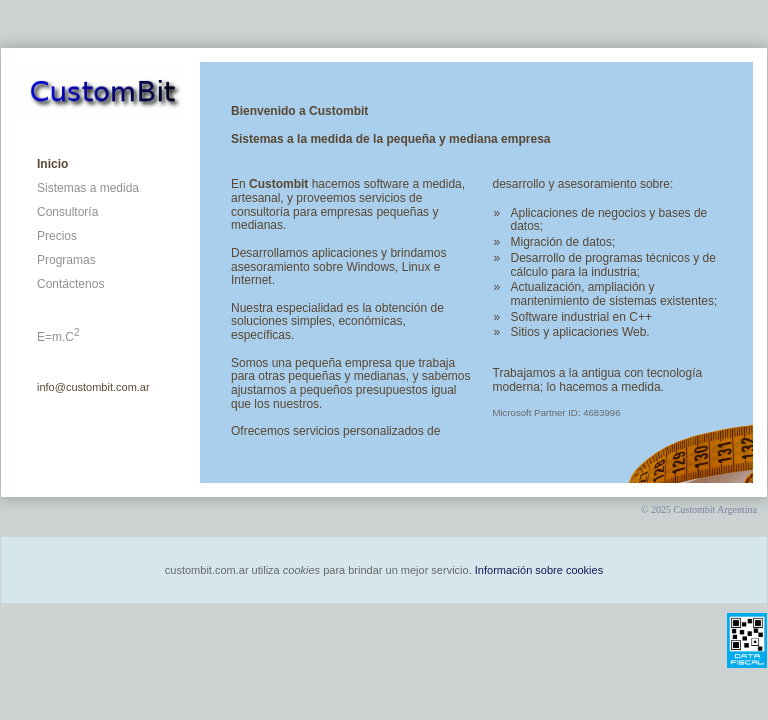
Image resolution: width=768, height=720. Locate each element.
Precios (57, 236)
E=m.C (58, 337)
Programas (66, 260)
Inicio (52, 164)
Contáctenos (70, 284)
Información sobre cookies (539, 570)
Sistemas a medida (88, 188)
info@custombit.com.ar (93, 387)
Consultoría (67, 212)
